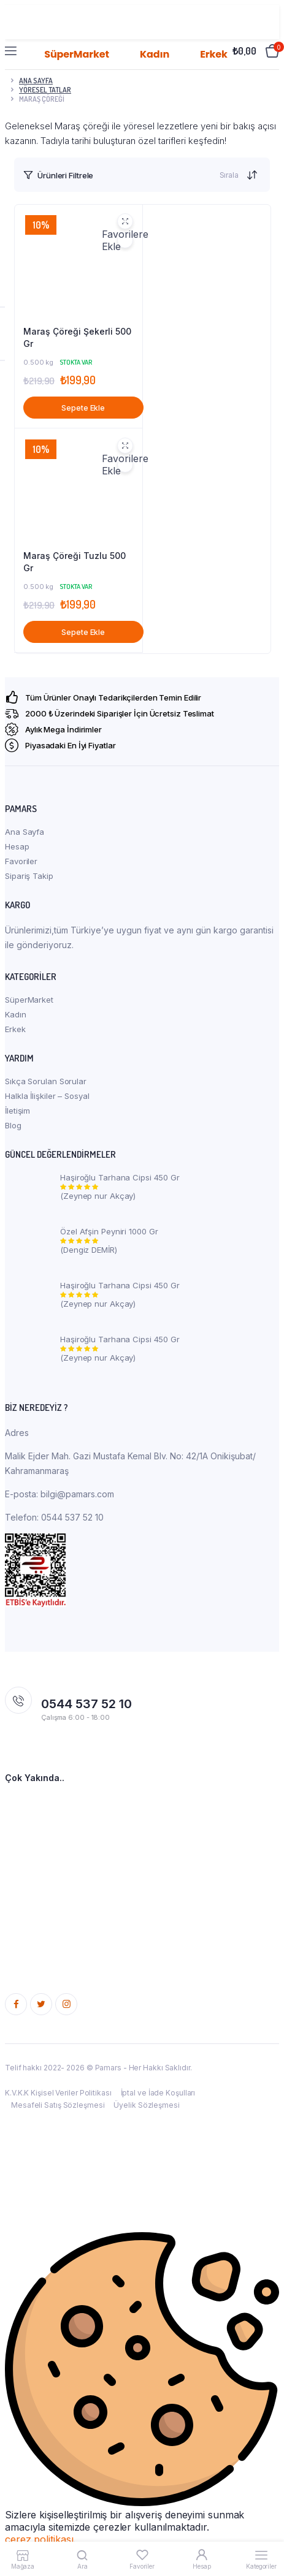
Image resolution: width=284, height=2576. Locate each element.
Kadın (15, 1014)
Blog (13, 1125)
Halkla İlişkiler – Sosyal (47, 1096)
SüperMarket (29, 1000)
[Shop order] (253, 175)
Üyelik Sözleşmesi (146, 2105)
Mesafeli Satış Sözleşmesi (58, 2105)
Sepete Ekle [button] (83, 407)
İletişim (17, 1110)
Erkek (15, 1029)
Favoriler (21, 861)
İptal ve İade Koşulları (158, 2092)
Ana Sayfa (24, 832)
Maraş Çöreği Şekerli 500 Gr (77, 337)
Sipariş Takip (29, 876)
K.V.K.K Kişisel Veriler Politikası (58, 2092)
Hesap (17, 846)
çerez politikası (39, 2539)
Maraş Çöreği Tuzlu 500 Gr (74, 561)
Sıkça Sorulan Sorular (45, 1081)
